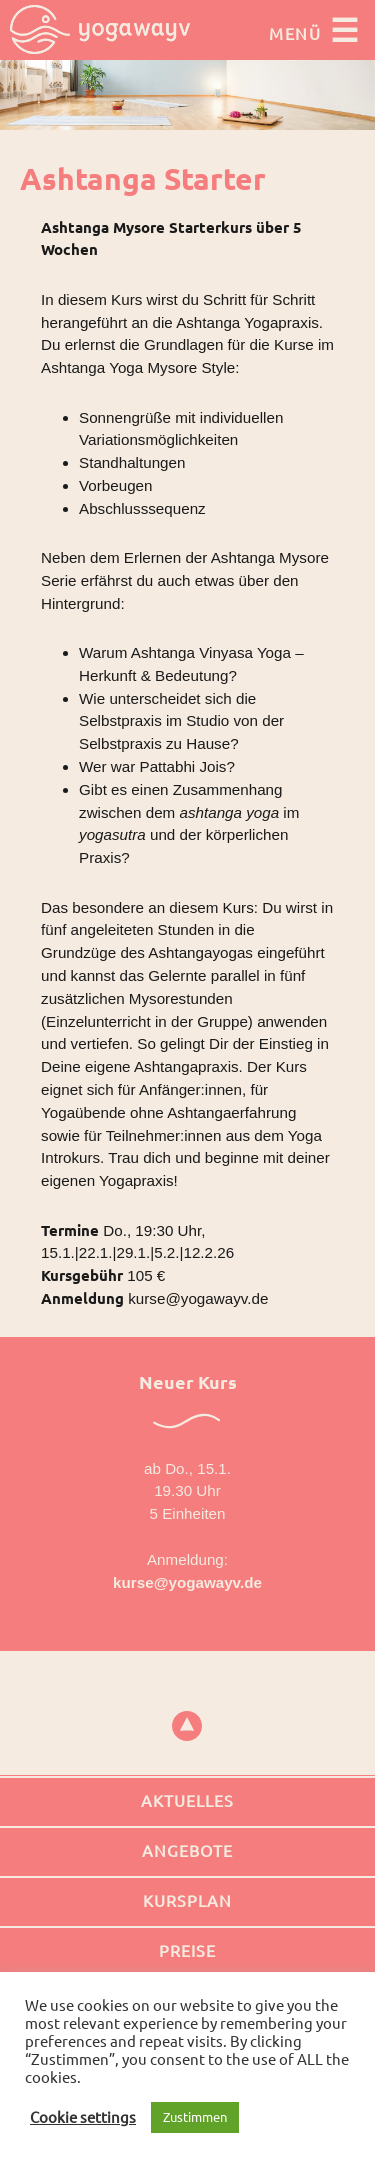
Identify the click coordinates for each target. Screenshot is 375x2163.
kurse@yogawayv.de (187, 1582)
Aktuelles (187, 1801)
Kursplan (187, 1901)
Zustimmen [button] (195, 2117)
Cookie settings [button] (83, 2117)
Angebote (187, 1851)
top (187, 1725)
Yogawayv (100, 30)
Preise (187, 1951)
